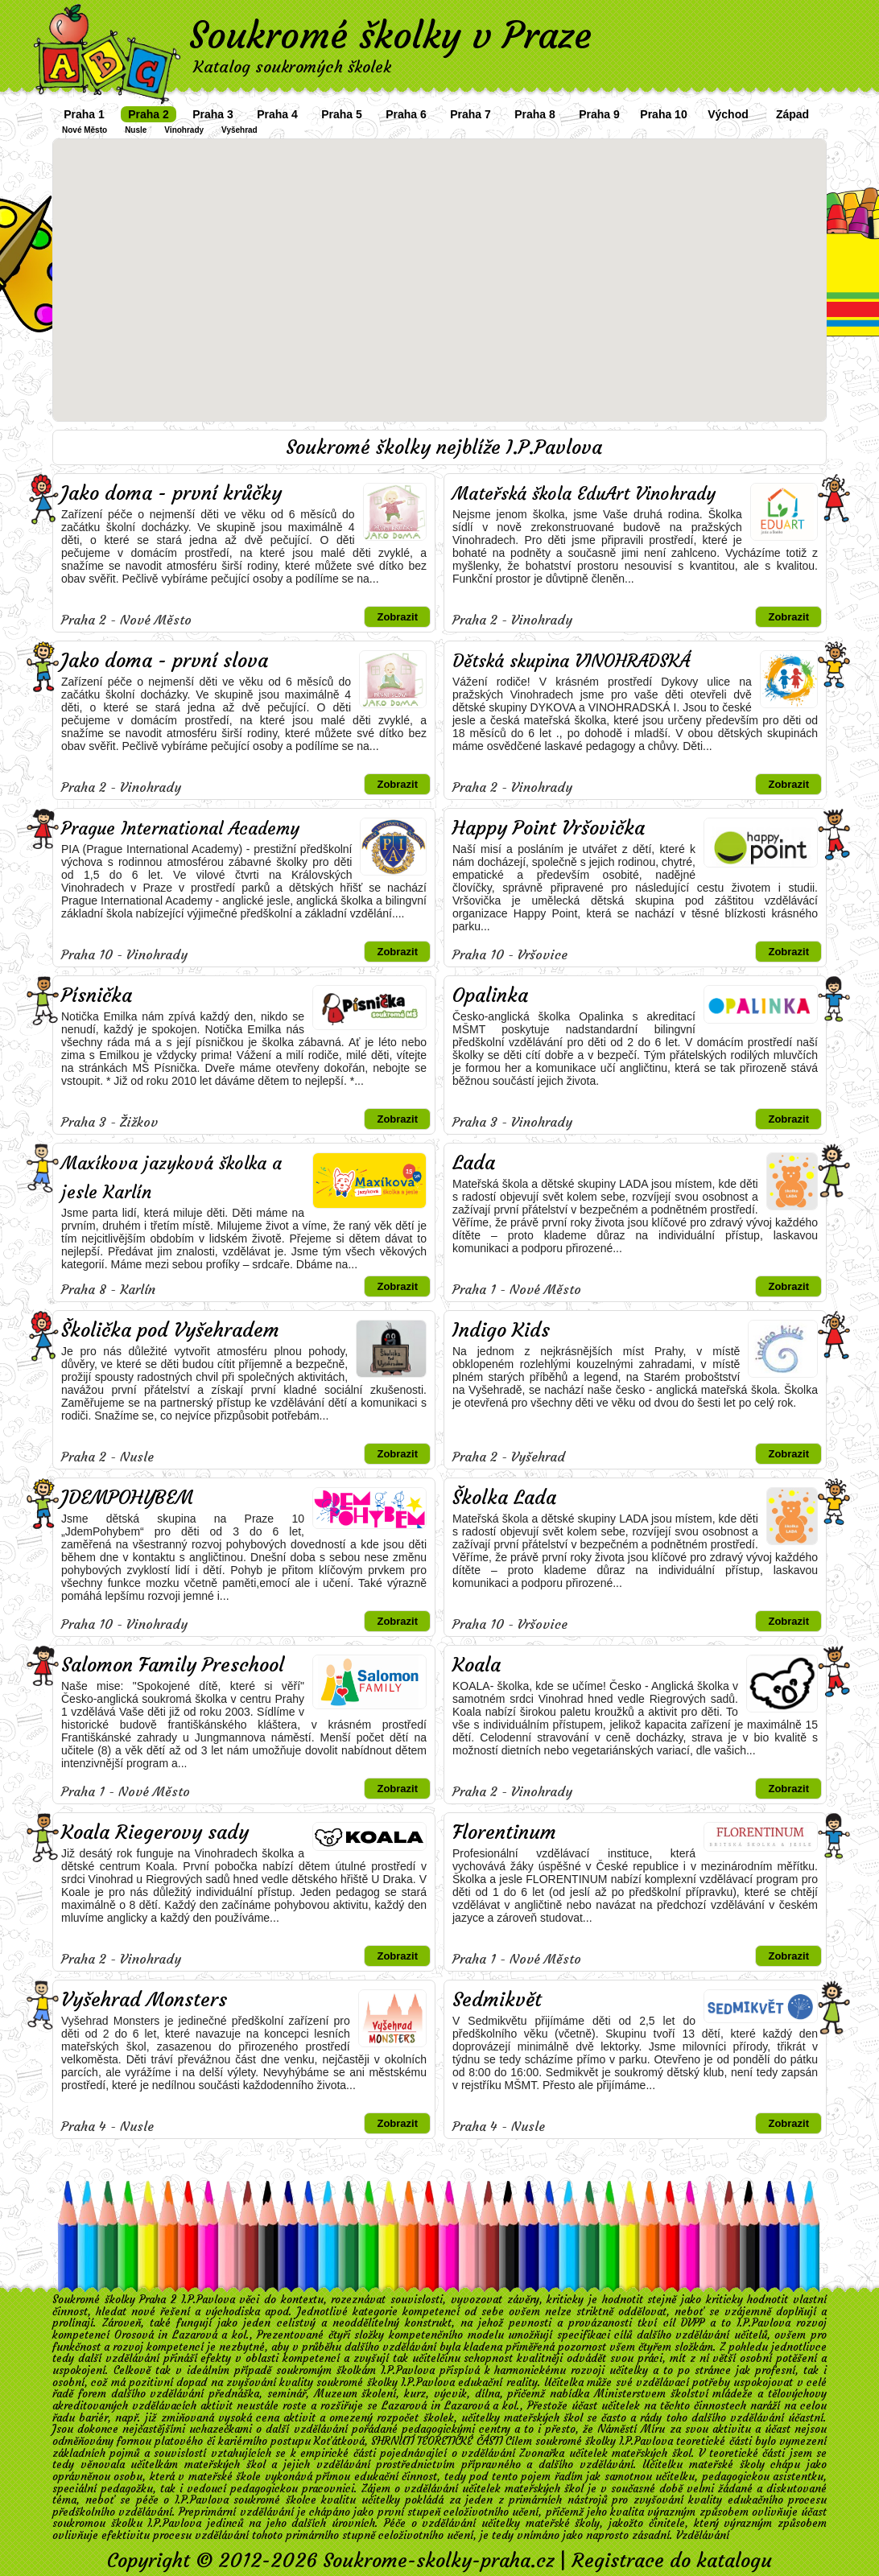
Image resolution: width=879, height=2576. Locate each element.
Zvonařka (541, 2453)
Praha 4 (277, 114)
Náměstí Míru (631, 2429)
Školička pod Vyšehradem (170, 1330)
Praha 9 (599, 114)
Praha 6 (406, 114)
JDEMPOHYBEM (127, 1498)
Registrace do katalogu (672, 2561)
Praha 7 (470, 114)
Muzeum (335, 2394)
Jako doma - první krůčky (171, 493)
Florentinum (504, 1832)
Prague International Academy (180, 828)
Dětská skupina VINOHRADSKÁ (571, 661)
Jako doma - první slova (164, 661)
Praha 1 (84, 114)
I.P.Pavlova (763, 2323)
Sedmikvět (497, 2000)
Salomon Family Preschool (172, 1665)
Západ (792, 114)
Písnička (96, 995)
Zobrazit (397, 617)
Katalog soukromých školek (292, 66)
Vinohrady (184, 130)
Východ (728, 114)
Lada (473, 1163)
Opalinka (490, 995)
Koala (476, 1665)
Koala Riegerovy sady (155, 1832)
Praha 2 (148, 114)
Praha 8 (534, 114)
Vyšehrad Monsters (144, 2000)
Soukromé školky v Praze (390, 35)
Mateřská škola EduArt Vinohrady (584, 494)
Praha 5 (341, 114)
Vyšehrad (239, 130)
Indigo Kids (501, 1330)
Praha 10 (663, 114)
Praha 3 (212, 114)
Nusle (135, 130)
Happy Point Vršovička (548, 828)
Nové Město (84, 130)
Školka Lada (504, 1498)
